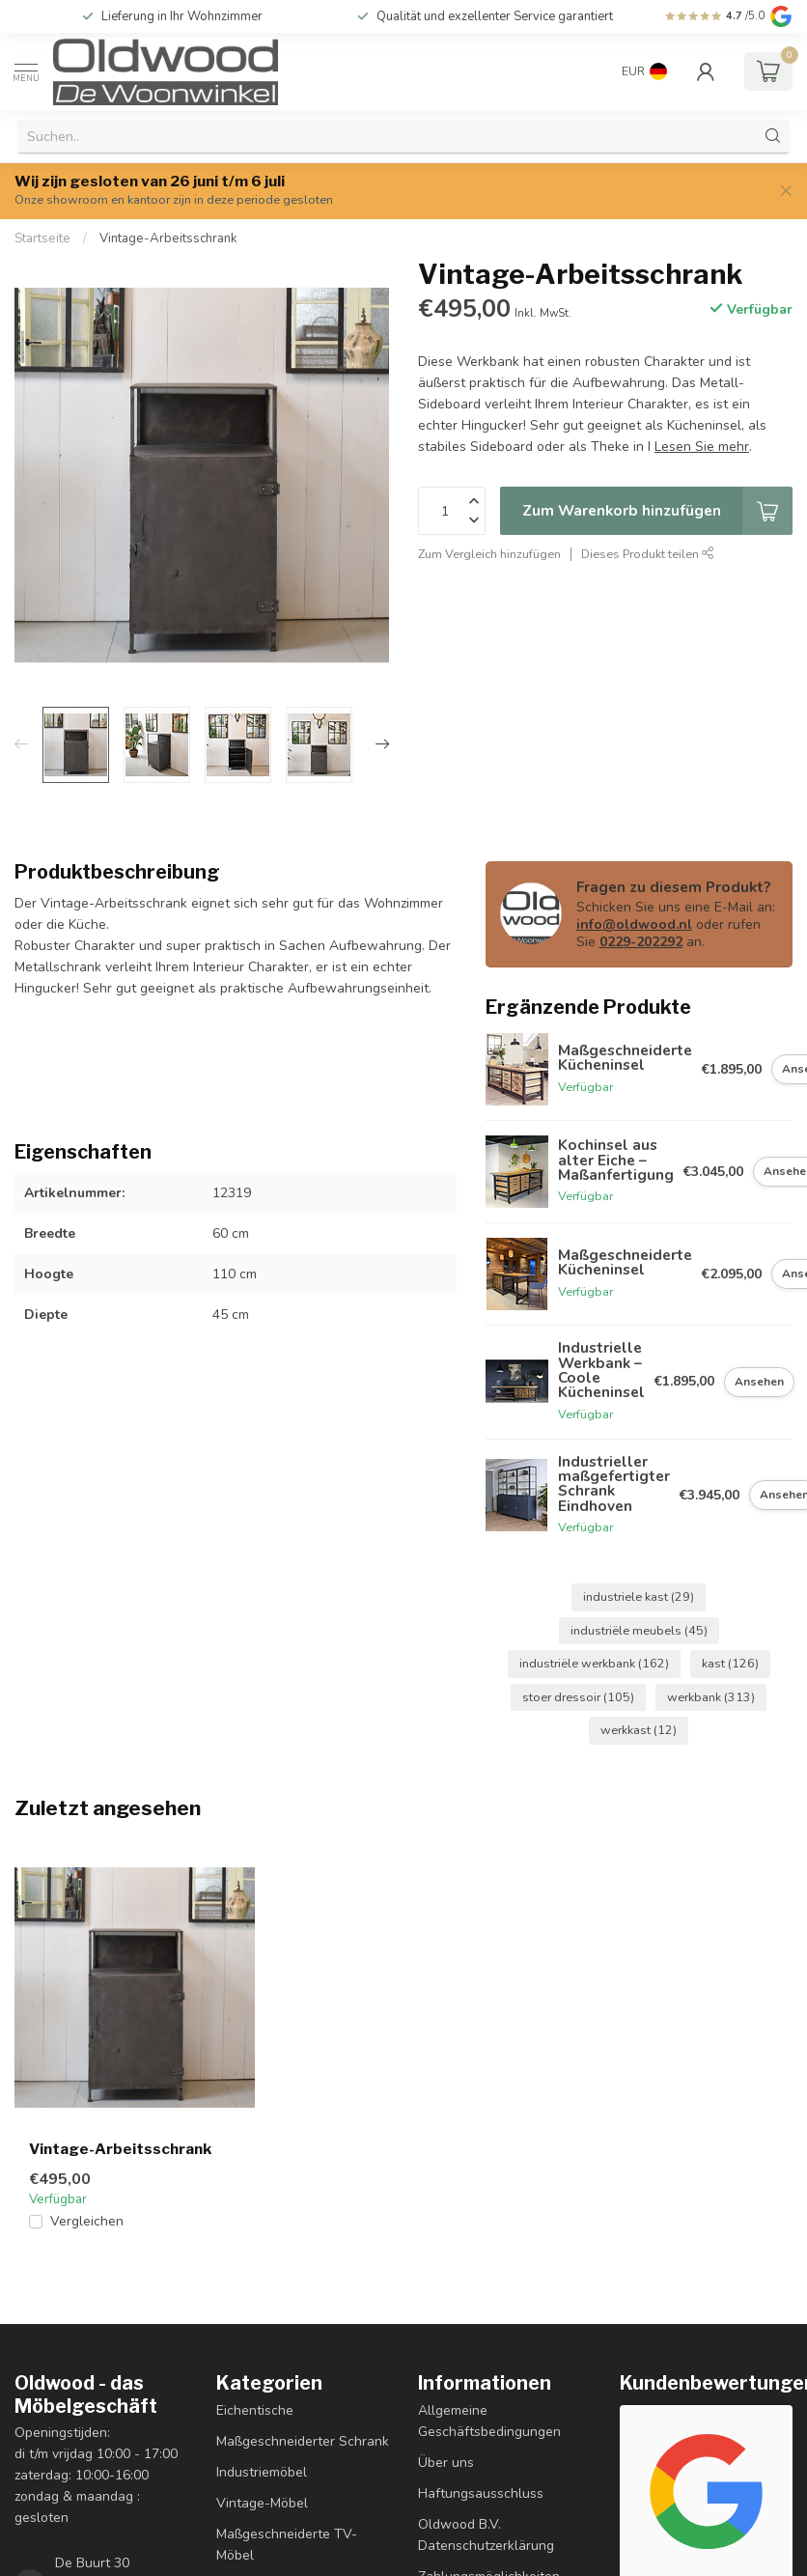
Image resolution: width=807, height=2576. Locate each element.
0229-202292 (640, 942)
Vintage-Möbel (262, 2503)
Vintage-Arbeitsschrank (168, 238)
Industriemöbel (261, 2472)
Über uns (446, 2462)
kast (730, 1663)
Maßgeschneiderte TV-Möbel (286, 2544)
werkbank (711, 1697)
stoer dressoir (578, 1697)
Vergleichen (87, 2221)
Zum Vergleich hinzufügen (489, 554)
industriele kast (638, 1596)
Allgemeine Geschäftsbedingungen (489, 2421)
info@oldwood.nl (634, 924)
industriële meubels (639, 1630)
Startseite (42, 238)
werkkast (638, 1730)
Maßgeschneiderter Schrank (302, 2441)
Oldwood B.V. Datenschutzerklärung (486, 2535)
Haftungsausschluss (480, 2493)
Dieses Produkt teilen (647, 554)
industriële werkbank (594, 1663)
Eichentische (254, 2410)
